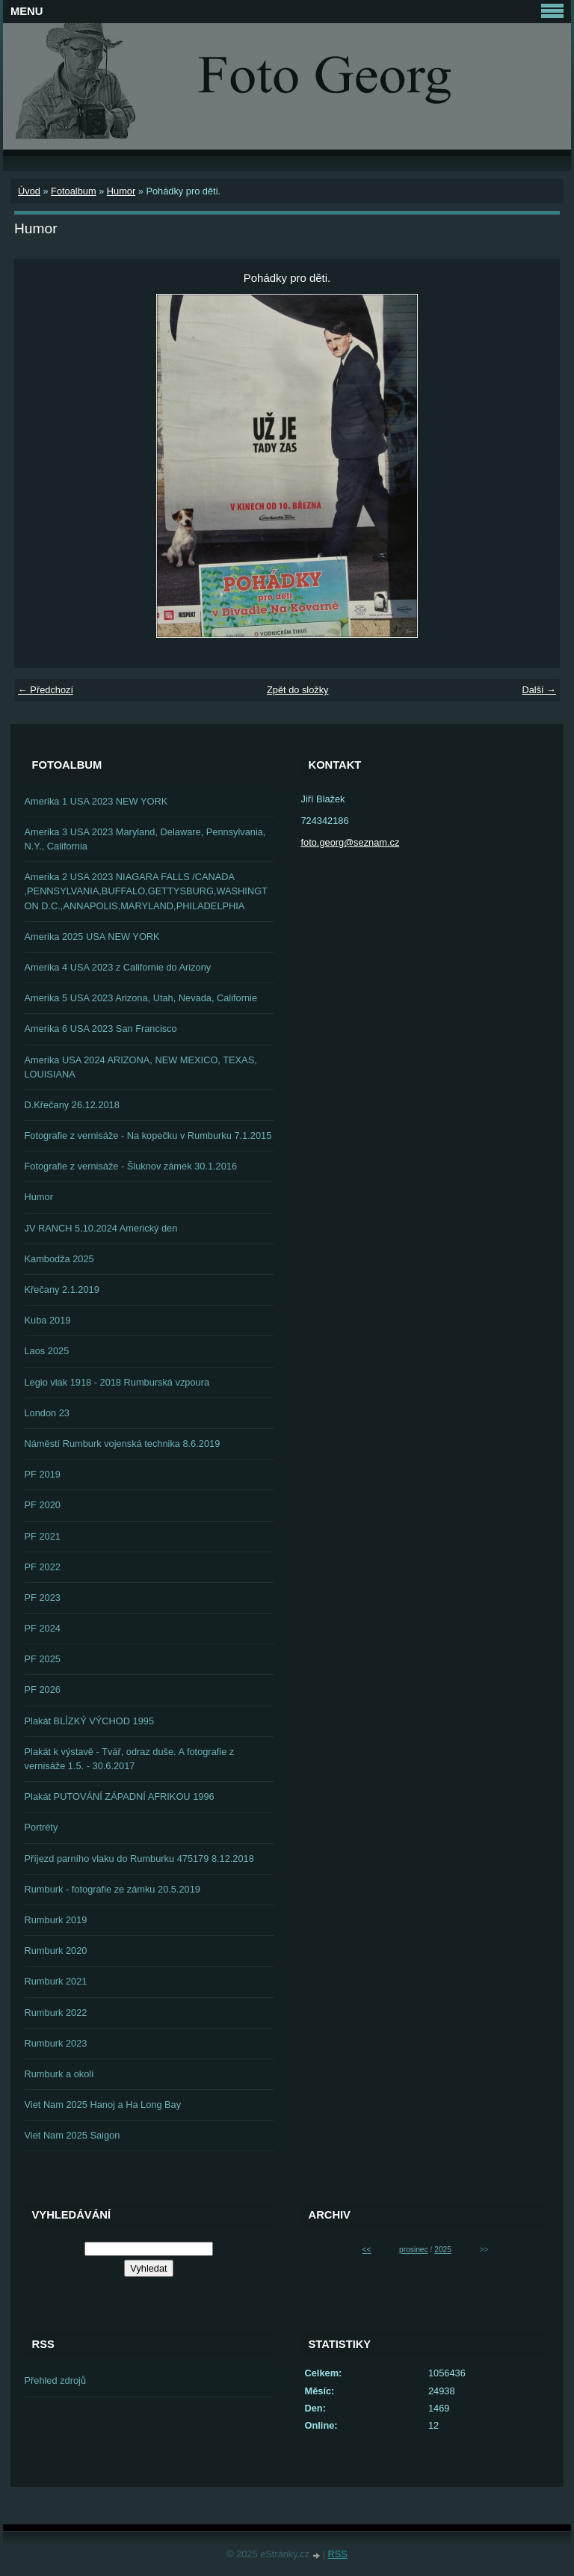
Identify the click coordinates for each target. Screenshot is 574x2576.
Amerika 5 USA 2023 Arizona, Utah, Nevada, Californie (141, 997)
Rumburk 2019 (56, 1919)
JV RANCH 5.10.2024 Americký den (101, 1228)
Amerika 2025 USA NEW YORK (92, 936)
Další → (539, 689)
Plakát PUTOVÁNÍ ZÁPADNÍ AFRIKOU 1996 (120, 1796)
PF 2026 (43, 1689)
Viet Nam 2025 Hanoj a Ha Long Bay (103, 2104)
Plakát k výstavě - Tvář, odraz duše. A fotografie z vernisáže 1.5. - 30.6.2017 (130, 1758)
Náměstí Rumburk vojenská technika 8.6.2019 (122, 1443)
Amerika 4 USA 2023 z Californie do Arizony (118, 967)
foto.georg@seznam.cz (350, 842)
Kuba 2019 (48, 1320)
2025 (442, 2249)
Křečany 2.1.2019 (62, 1289)
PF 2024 (43, 1628)
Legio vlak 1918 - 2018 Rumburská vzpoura (117, 1382)
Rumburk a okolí (59, 2073)
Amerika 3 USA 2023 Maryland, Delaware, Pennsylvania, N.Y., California (145, 839)
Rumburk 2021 (56, 1981)
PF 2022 (43, 1567)
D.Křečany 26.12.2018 (72, 1104)
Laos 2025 (47, 1350)
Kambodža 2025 (59, 1258)
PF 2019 (43, 1474)
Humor (121, 191)
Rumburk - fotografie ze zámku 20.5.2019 (112, 1889)
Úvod (29, 191)
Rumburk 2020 (56, 1950)
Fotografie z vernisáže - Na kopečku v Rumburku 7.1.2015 (148, 1135)
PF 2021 (43, 1536)
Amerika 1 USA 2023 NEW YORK (96, 801)
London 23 (47, 1412)
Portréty (41, 1827)
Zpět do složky (298, 689)
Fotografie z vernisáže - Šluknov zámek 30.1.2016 (131, 1166)
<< (366, 2249)
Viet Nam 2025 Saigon (72, 2135)
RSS (338, 2554)
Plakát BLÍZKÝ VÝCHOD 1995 (90, 1721)
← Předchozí (45, 689)
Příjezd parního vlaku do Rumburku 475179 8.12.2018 (139, 1858)
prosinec (413, 2249)
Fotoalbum (73, 191)
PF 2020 (43, 1504)
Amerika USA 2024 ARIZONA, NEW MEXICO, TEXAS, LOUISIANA (141, 1067)
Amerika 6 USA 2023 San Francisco (101, 1028)
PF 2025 (43, 1658)
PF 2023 (43, 1597)
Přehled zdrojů (56, 2380)
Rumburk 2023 (56, 2043)
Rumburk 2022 (56, 2012)
